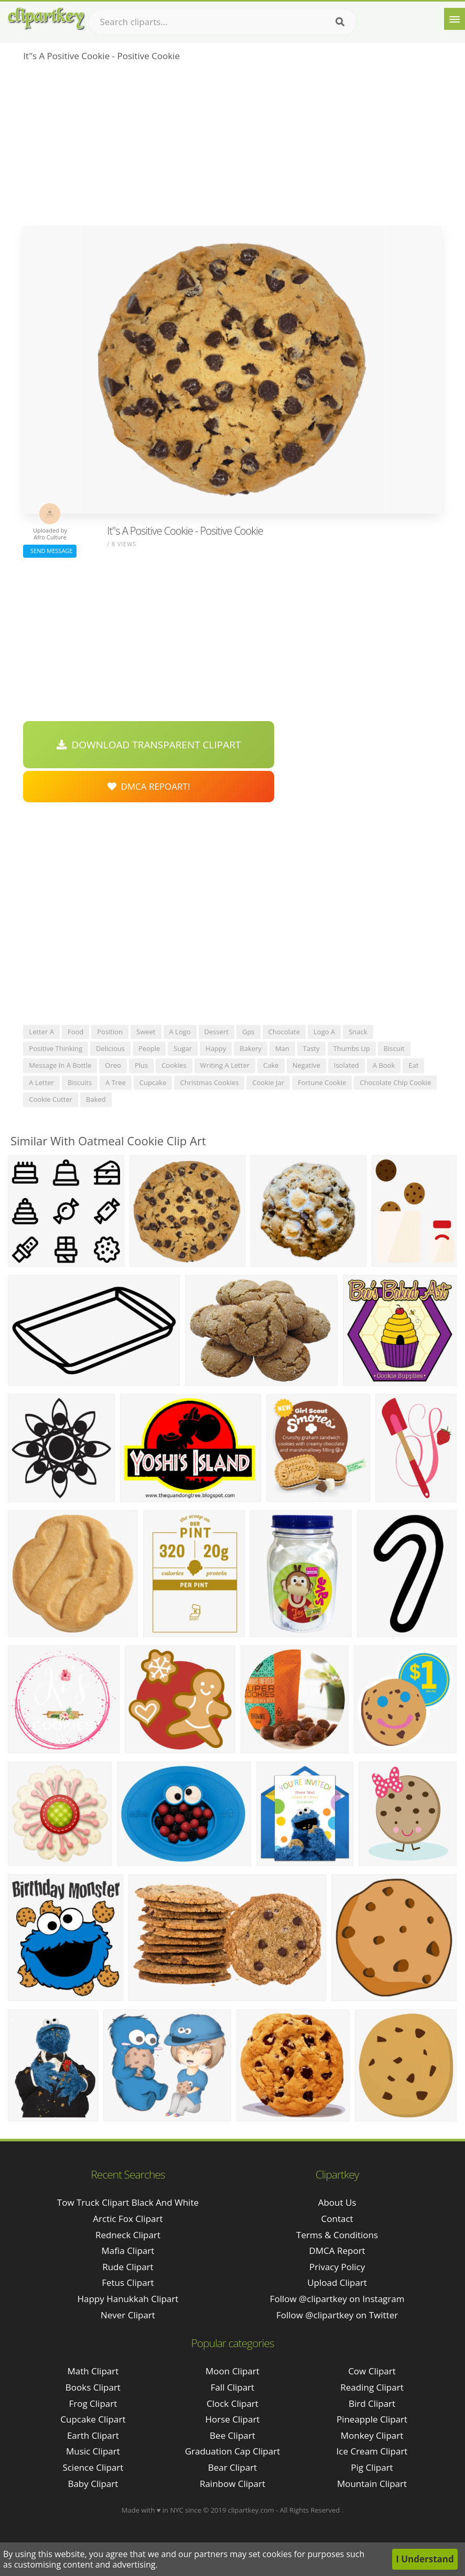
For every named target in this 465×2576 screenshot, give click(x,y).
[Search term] (223, 22)
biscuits (80, 1082)
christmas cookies (209, 1082)
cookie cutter (50, 1099)
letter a (41, 1031)
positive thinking (55, 1048)
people (149, 1048)
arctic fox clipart (128, 2219)
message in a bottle (60, 1065)
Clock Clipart (232, 2403)
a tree (115, 1082)
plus (141, 1065)
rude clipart (127, 2267)
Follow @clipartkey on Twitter (337, 2315)
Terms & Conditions (337, 2235)
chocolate (284, 1031)
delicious (110, 1048)
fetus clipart (128, 2282)
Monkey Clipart (372, 2435)
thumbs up (351, 1048)
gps (248, 1031)
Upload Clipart (337, 2282)
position (110, 1031)
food (75, 1031)
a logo (180, 1031)
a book (384, 1065)
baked (96, 1099)
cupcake (153, 1082)
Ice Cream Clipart (372, 2451)
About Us (337, 2202)
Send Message (49, 551)
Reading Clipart (371, 2387)
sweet (145, 1031)
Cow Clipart (372, 2371)
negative (306, 1065)
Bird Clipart (372, 2403)
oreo (113, 1065)
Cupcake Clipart (92, 2419)
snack (358, 1031)
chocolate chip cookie (395, 1082)
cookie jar (268, 1082)
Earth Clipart (93, 2435)
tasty (311, 1048)
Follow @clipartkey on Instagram (337, 2299)
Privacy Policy (337, 2267)
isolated (346, 1065)
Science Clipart (92, 2467)
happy (216, 1048)
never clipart (128, 2315)
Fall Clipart (232, 2387)
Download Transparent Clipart (149, 744)
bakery (251, 1048)
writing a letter (225, 1065)
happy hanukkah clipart (127, 2299)
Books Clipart (93, 2387)
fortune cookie (322, 1082)
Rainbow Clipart (232, 2484)
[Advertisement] (232, 147)
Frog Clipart (93, 2403)
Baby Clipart (93, 2484)
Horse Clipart (232, 2419)
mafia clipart (128, 2251)
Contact (337, 2219)
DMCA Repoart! (148, 786)
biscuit (394, 1048)
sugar (183, 1048)
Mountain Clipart (372, 2484)
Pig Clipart (372, 2467)
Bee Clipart (232, 2435)
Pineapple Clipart (372, 2419)
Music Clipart (93, 2451)
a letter (41, 1082)
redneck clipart (127, 2235)
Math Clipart (92, 2371)
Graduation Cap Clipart (232, 2451)
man (282, 1048)
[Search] (340, 22)
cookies (173, 1065)
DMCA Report (337, 2251)
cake (271, 1065)
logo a (324, 1031)
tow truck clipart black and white (128, 2202)
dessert (216, 1031)
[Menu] (454, 19)
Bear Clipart (232, 2467)
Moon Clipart (232, 2371)
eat (413, 1065)
